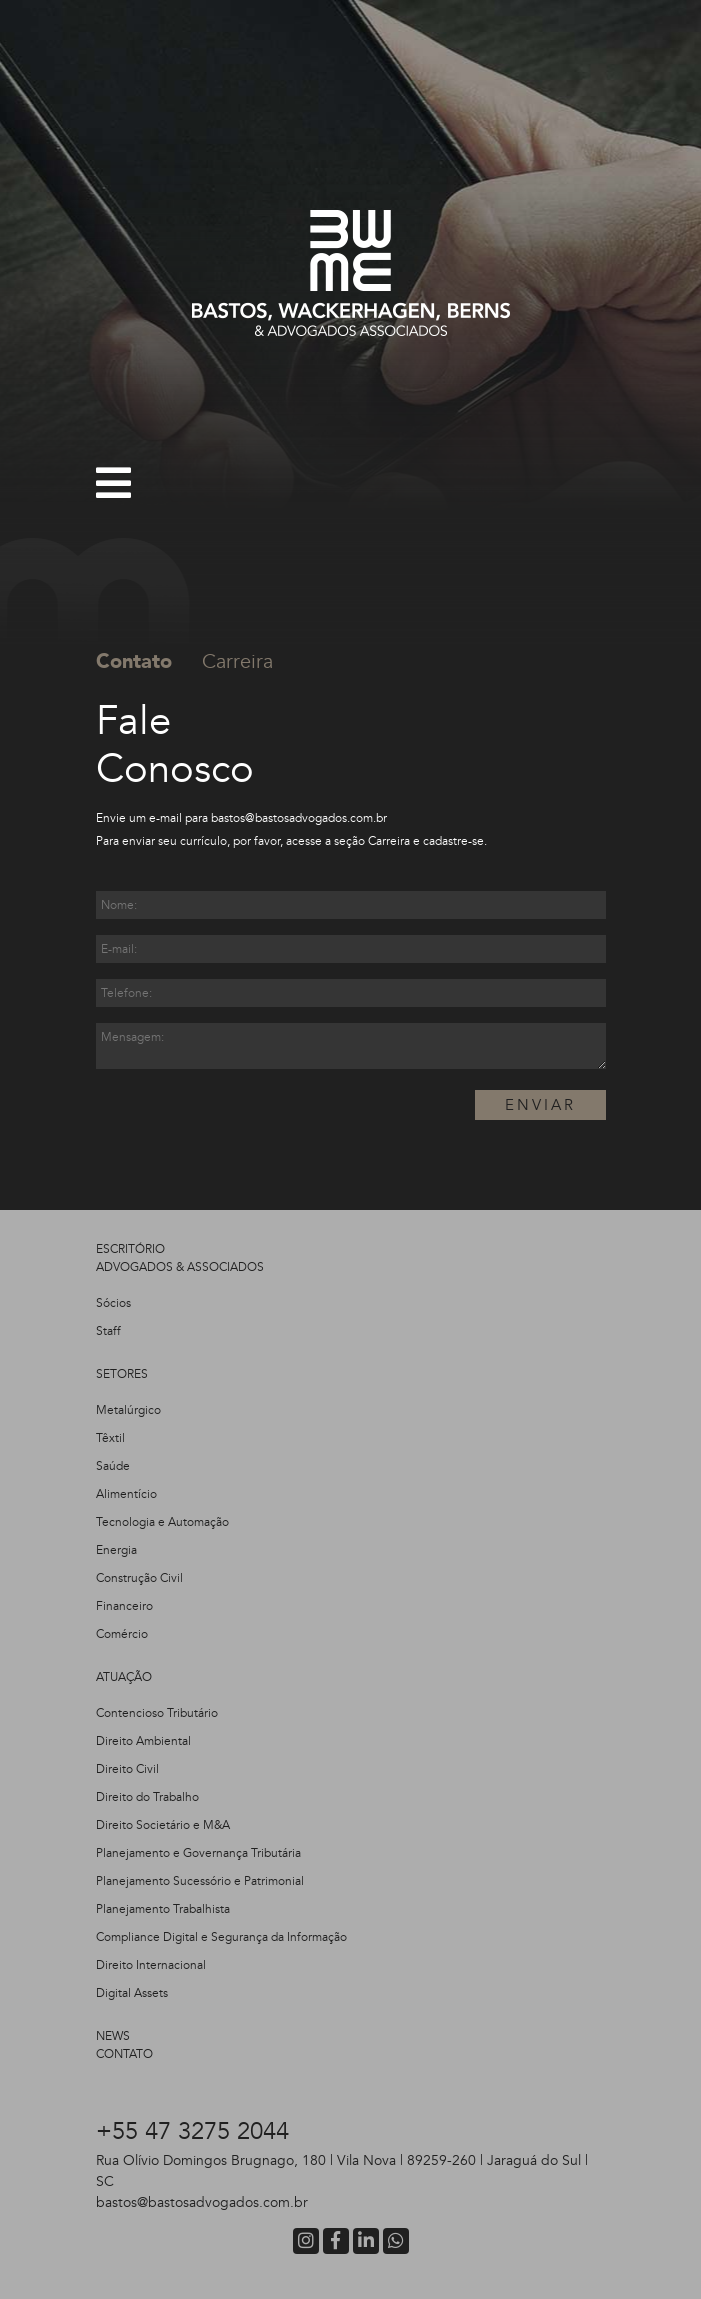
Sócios (113, 1303)
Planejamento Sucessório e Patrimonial (200, 1881)
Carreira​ (389, 841)
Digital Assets (132, 1993)
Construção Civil (139, 1578)
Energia (116, 1550)
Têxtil (110, 1438)
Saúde (113, 1466)
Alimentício (126, 1494)
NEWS (113, 2036)
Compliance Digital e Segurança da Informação (221, 1937)
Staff (108, 1331)
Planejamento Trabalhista (163, 1909)
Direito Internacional (151, 1965)
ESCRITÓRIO (130, 1249)
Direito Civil (127, 1769)
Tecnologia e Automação (162, 1522)
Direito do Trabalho (147, 1797)
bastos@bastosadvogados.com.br (202, 2202)
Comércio (122, 1634)
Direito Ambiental (143, 1741)
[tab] (149, 662)
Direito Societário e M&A (163, 1825)
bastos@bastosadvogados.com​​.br (299, 818)
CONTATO (124, 2054)
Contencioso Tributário (157, 1713)
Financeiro (124, 1606)
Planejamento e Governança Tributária (198, 1853)
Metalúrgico (128, 1410)
